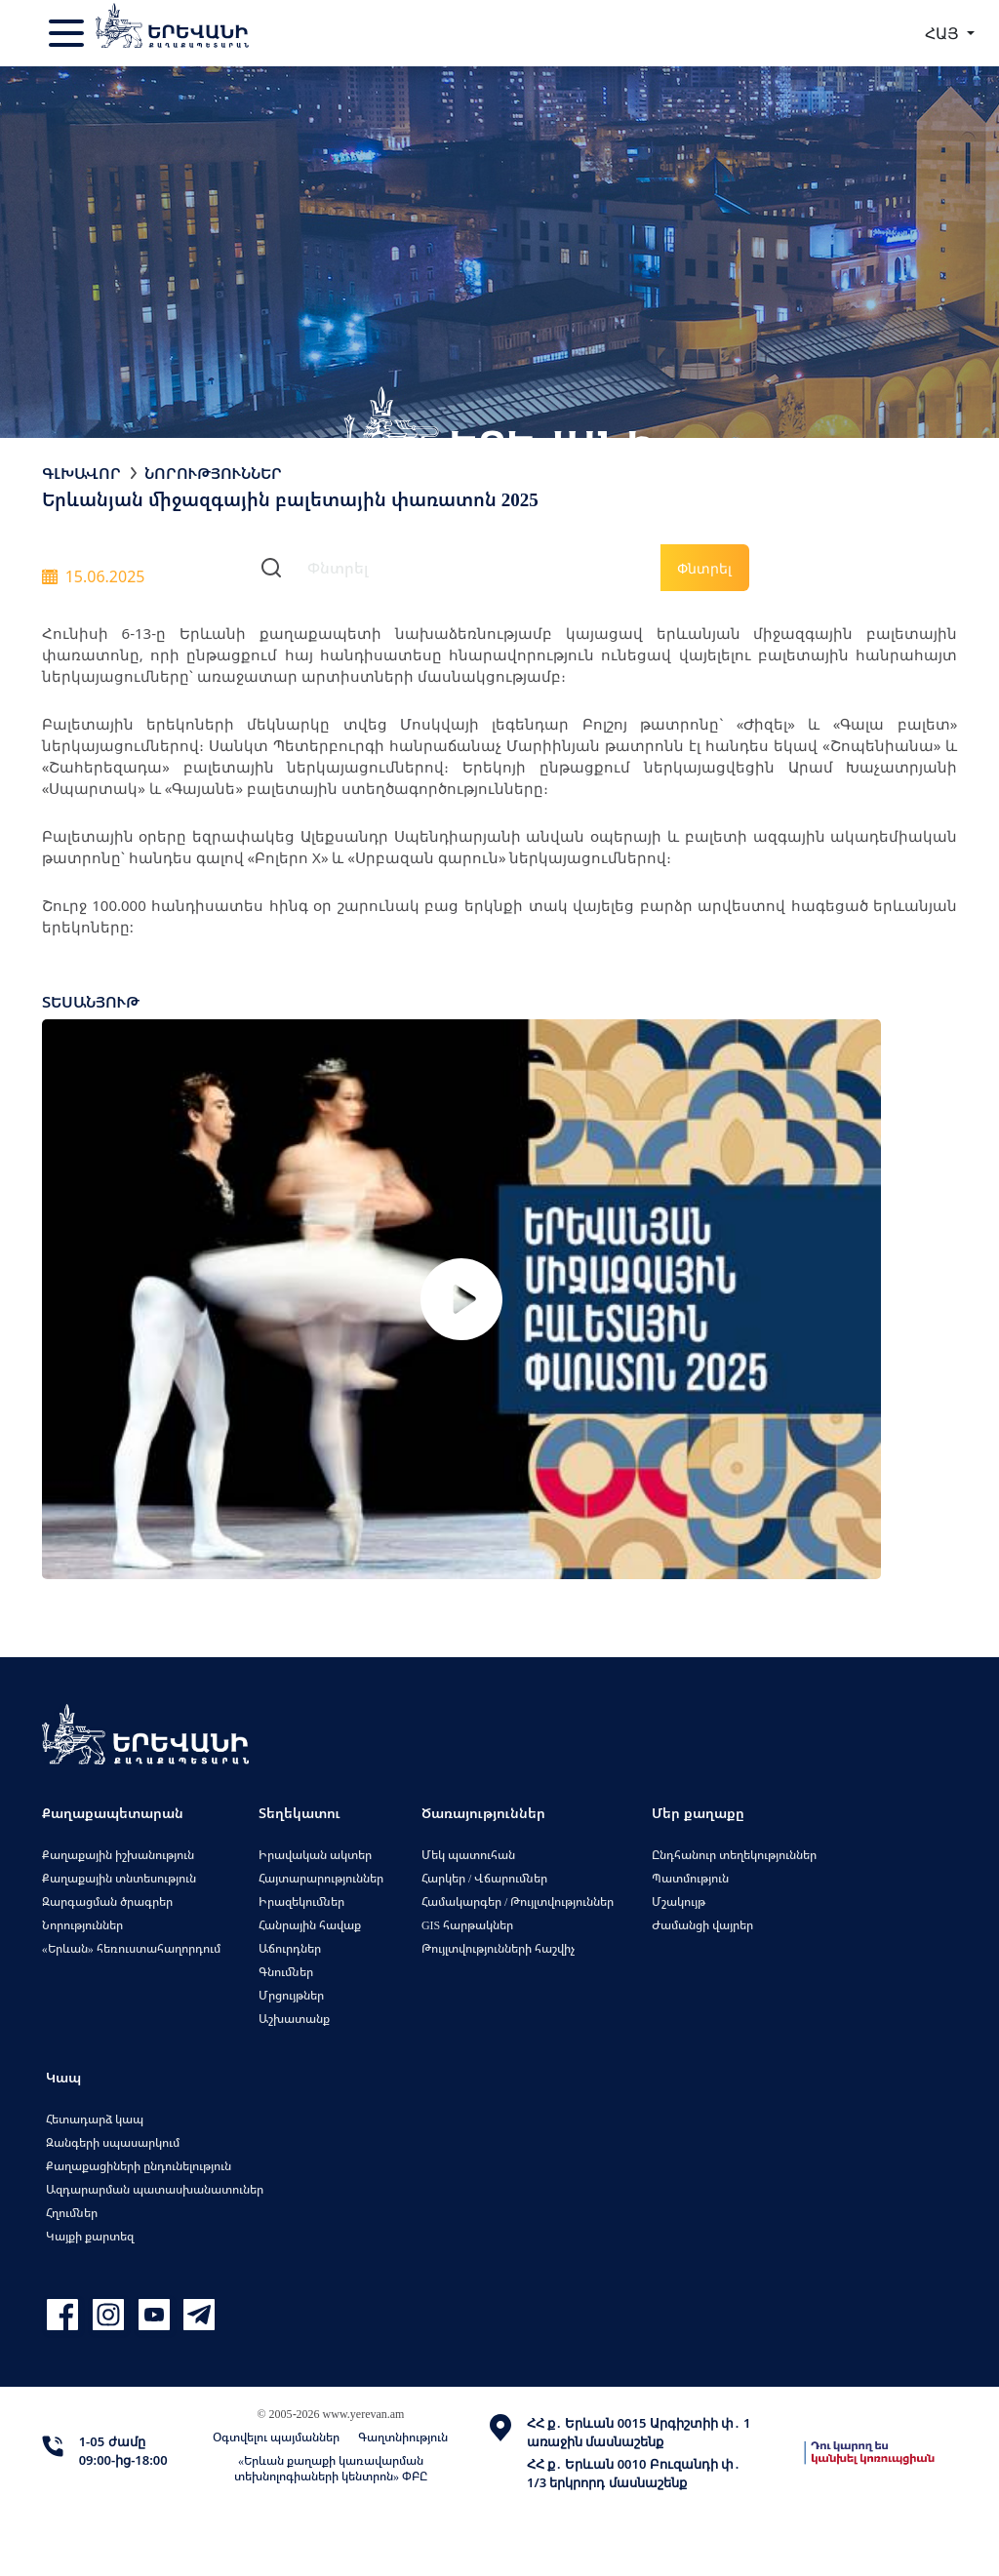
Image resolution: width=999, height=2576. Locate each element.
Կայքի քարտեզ (90, 2236)
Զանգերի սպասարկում (113, 2142)
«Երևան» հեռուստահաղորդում (131, 1948)
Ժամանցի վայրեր (702, 1925)
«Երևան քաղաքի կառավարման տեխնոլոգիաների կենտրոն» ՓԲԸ (330, 2468)
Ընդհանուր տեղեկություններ (734, 1854)
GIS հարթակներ (467, 1925)
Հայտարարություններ (321, 1878)
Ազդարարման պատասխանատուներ (154, 2189)
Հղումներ (72, 2212)
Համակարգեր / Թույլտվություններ (517, 1901)
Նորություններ (213, 473)
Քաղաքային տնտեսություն (119, 1878)
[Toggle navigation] (68, 33)
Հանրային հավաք (310, 1925)
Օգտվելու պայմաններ (276, 2437)
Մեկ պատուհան (468, 1854)
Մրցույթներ (291, 1995)
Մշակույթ (678, 1901)
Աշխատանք (294, 2018)
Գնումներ (286, 1971)
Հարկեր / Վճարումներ (484, 1878)
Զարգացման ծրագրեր (107, 1901)
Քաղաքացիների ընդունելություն (138, 2166)
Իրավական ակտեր (315, 1854)
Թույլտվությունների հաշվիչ (498, 1948)
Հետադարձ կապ (94, 2119)
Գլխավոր (81, 473)
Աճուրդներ (290, 1948)
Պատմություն (690, 1878)
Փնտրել (704, 568)
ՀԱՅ (944, 33)
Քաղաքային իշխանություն (118, 1854)
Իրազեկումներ (301, 1901)
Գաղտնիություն (403, 2437)
